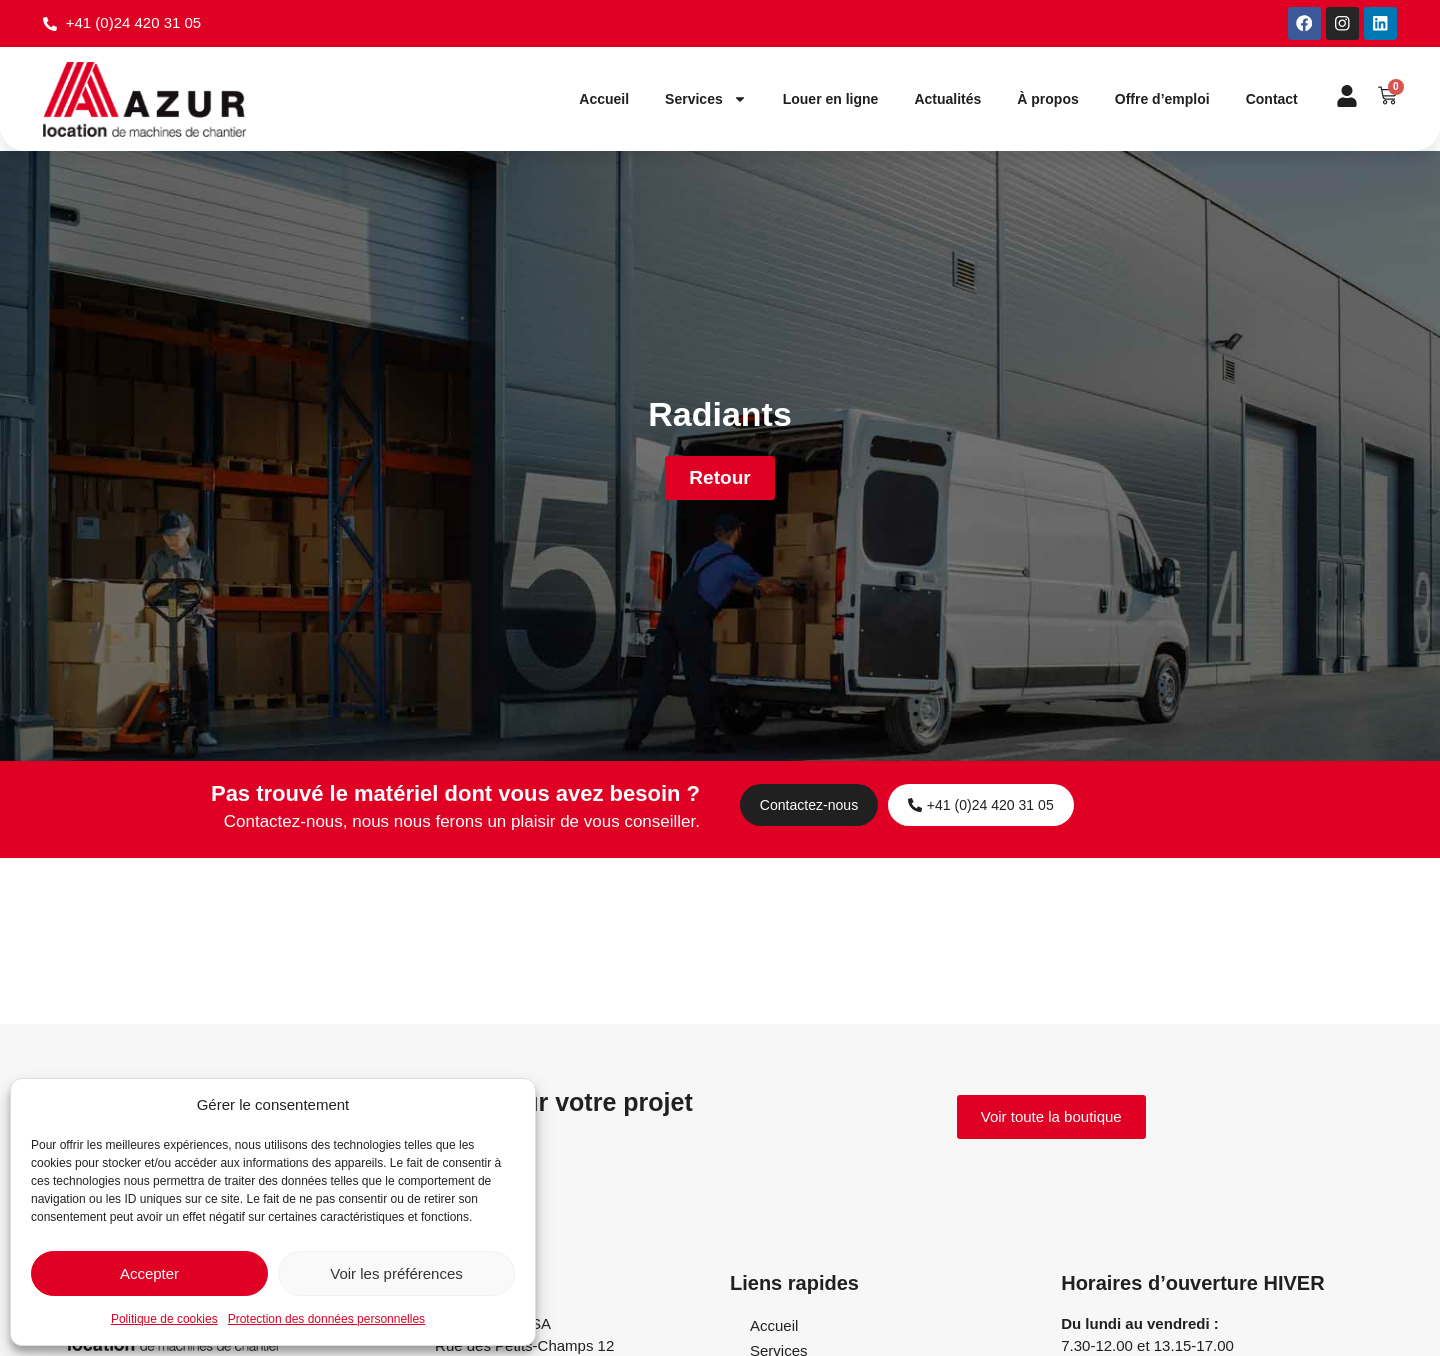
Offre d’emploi (1162, 100)
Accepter (149, 1273)
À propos (1047, 100)
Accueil (604, 100)
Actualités (947, 100)
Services (706, 100)
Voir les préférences (396, 1273)
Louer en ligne (831, 100)
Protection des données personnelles (326, 1319)
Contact (1272, 100)
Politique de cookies (164, 1319)
